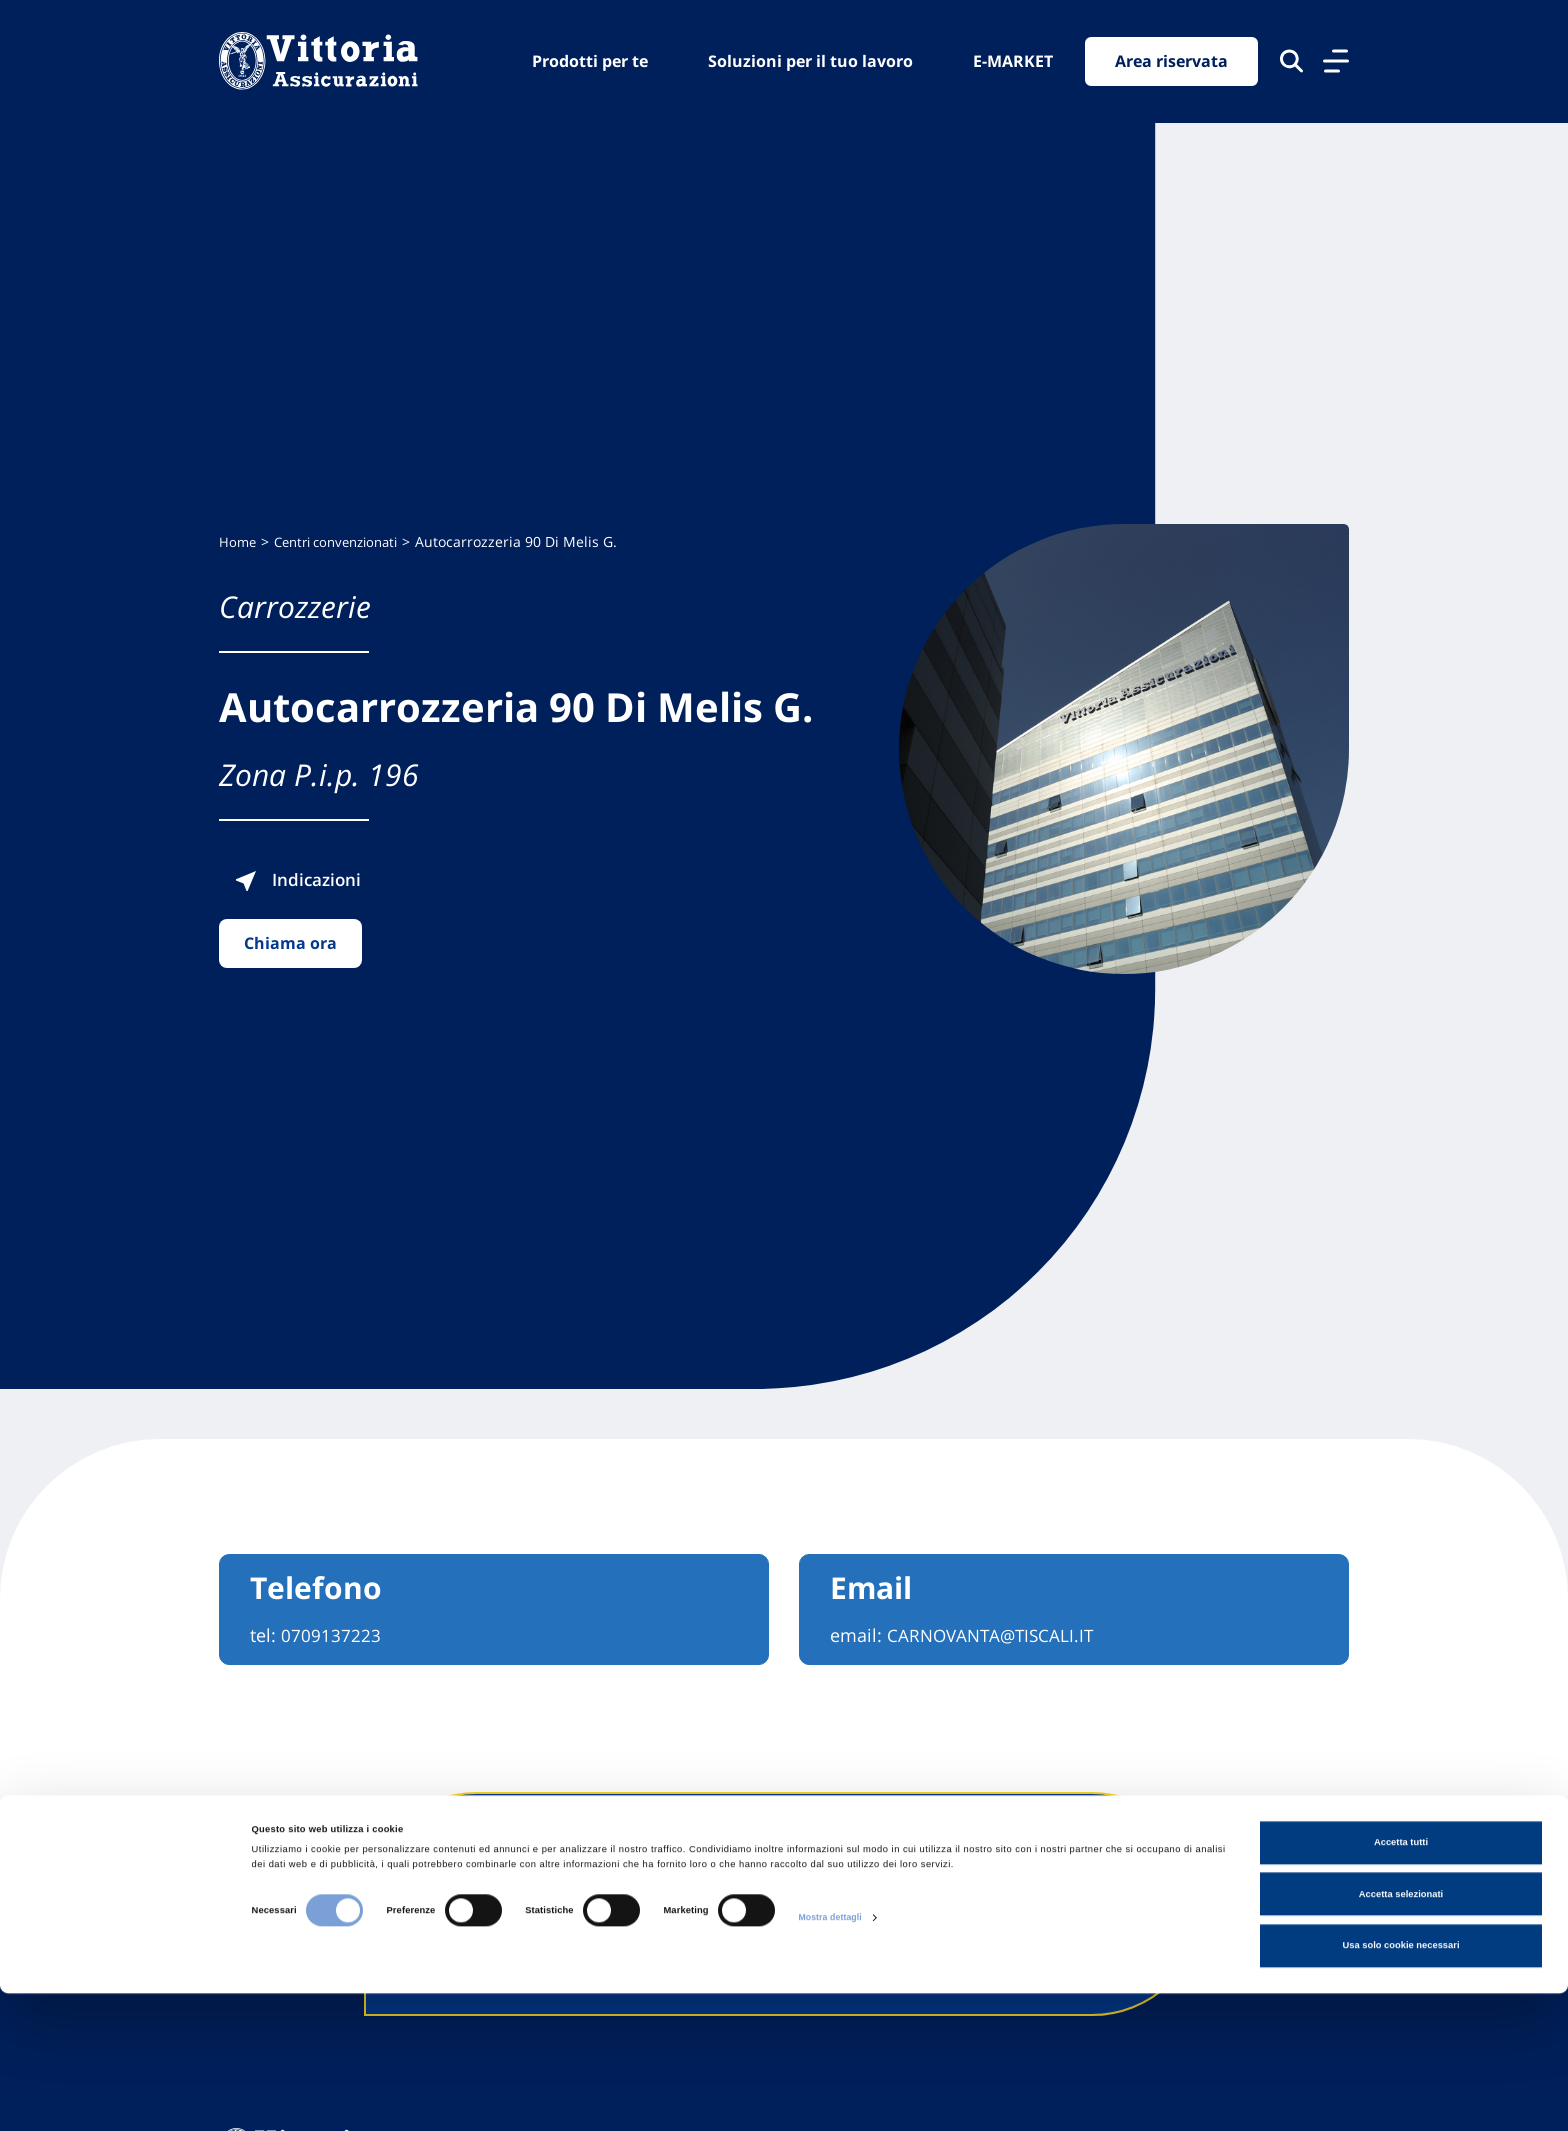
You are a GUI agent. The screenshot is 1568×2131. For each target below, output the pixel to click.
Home (238, 541)
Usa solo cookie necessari (1400, 2084)
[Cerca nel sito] (1291, 62)
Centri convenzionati (345, 541)
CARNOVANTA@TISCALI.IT (994, 1635)
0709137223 (331, 1635)
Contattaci (1034, 1904)
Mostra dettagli (832, 2055)
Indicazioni (335, 879)
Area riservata (1171, 62)
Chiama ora (290, 943)
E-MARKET (1013, 61)
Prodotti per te (590, 61)
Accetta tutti (1401, 1981)
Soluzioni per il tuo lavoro (810, 61)
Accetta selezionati (1401, 2032)
